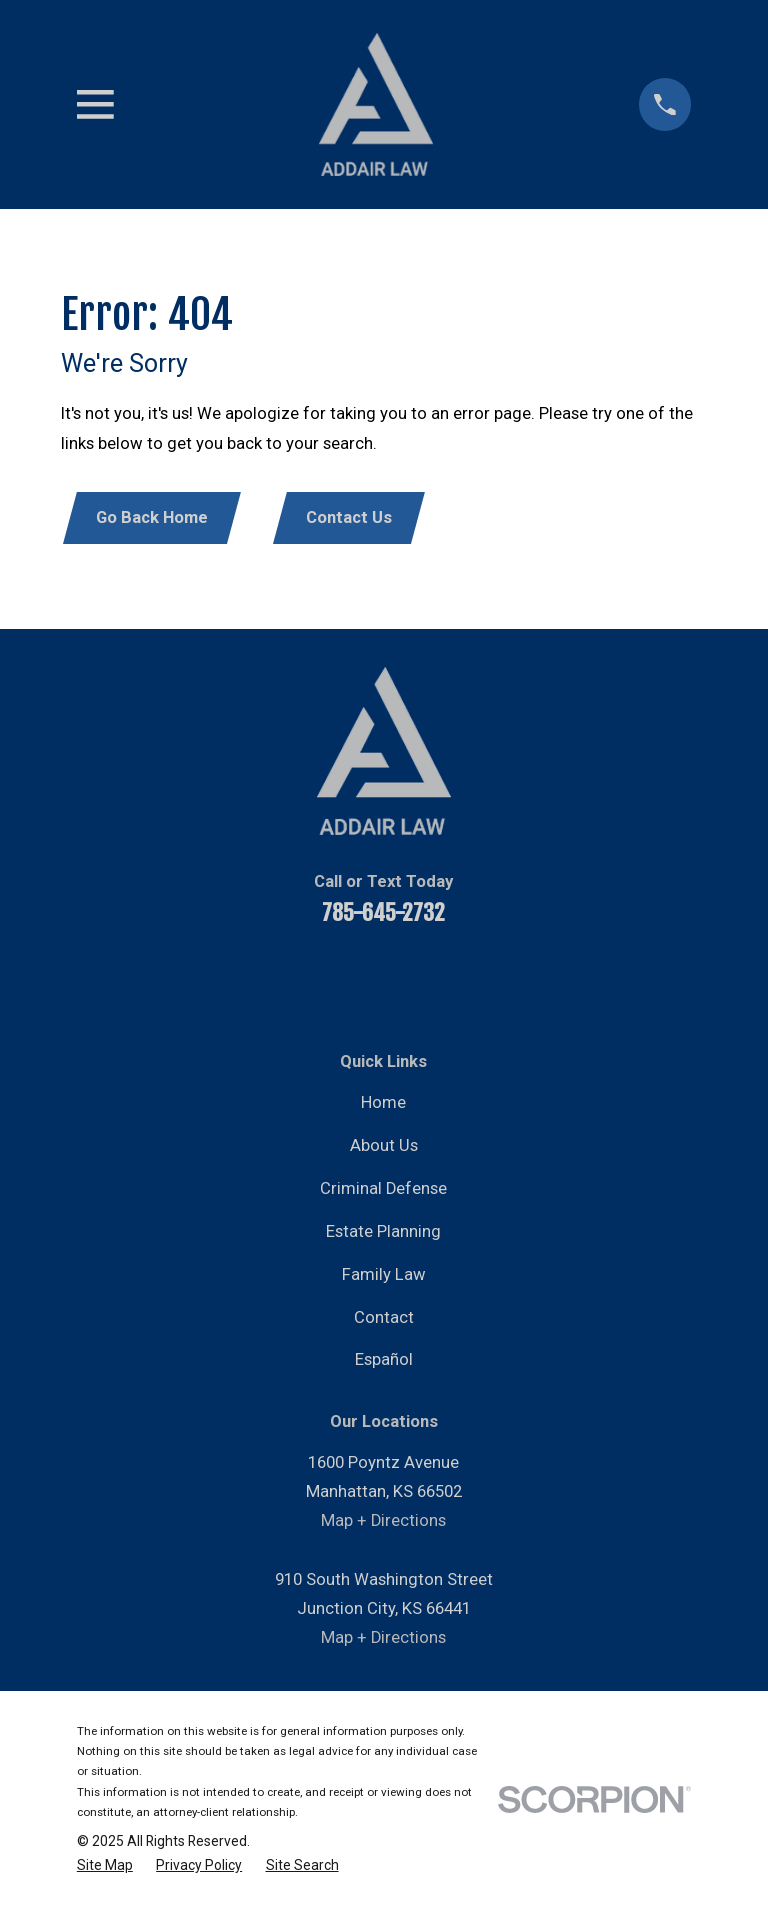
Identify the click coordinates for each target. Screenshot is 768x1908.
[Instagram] (463, 976)
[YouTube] (304, 976)
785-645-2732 (383, 913)
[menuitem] (105, 1865)
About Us (384, 1145)
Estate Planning (383, 1231)
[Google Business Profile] (516, 976)
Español (384, 1359)
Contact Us (349, 517)
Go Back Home (152, 517)
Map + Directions (383, 1520)
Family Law (384, 1274)
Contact (384, 1317)
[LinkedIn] (357, 976)
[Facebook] (251, 976)
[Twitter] (410, 976)
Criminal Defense (383, 1188)
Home (383, 1102)
